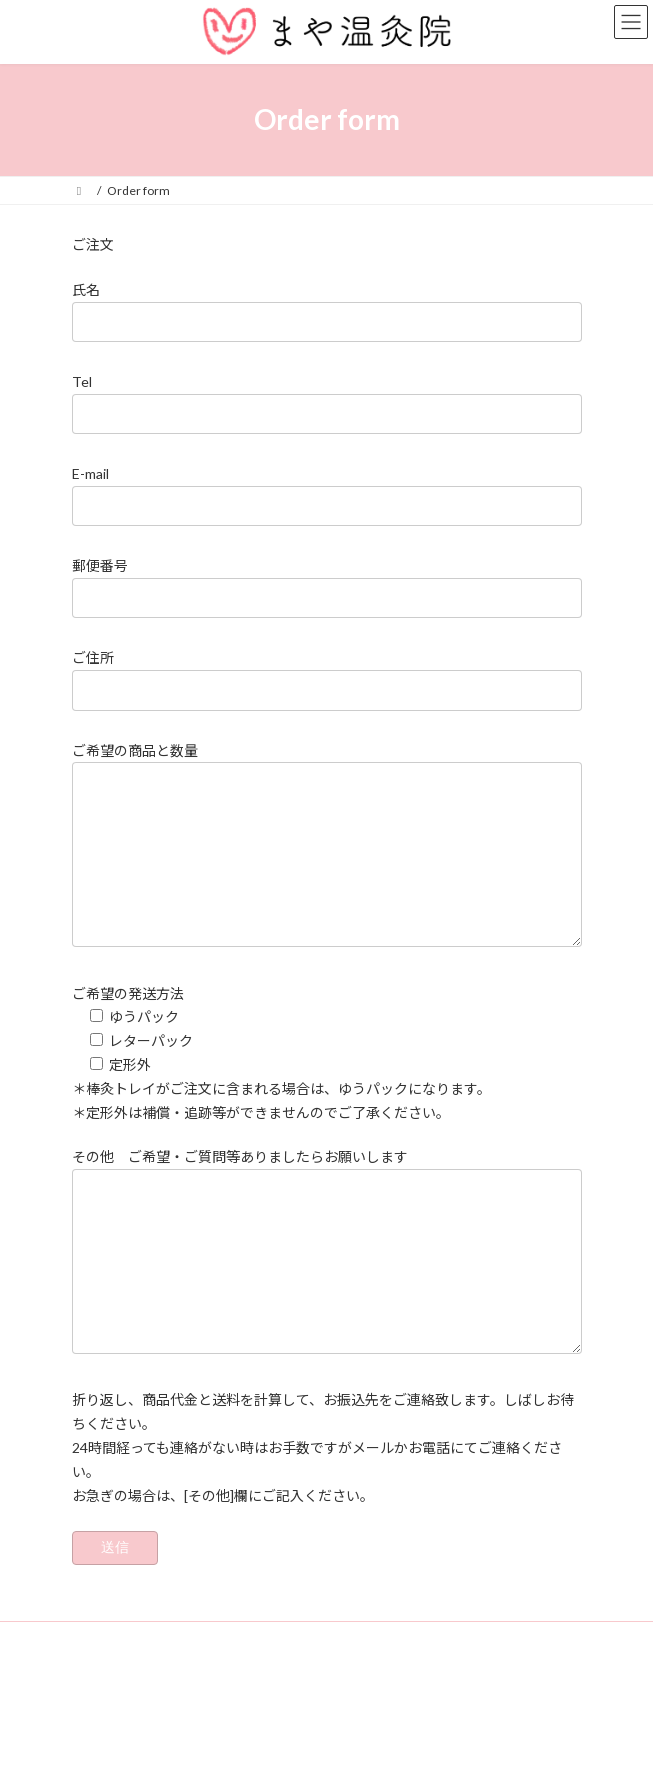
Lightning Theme (322, 1736)
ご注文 (93, 244)
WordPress (230, 1736)
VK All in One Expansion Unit (441, 1736)
